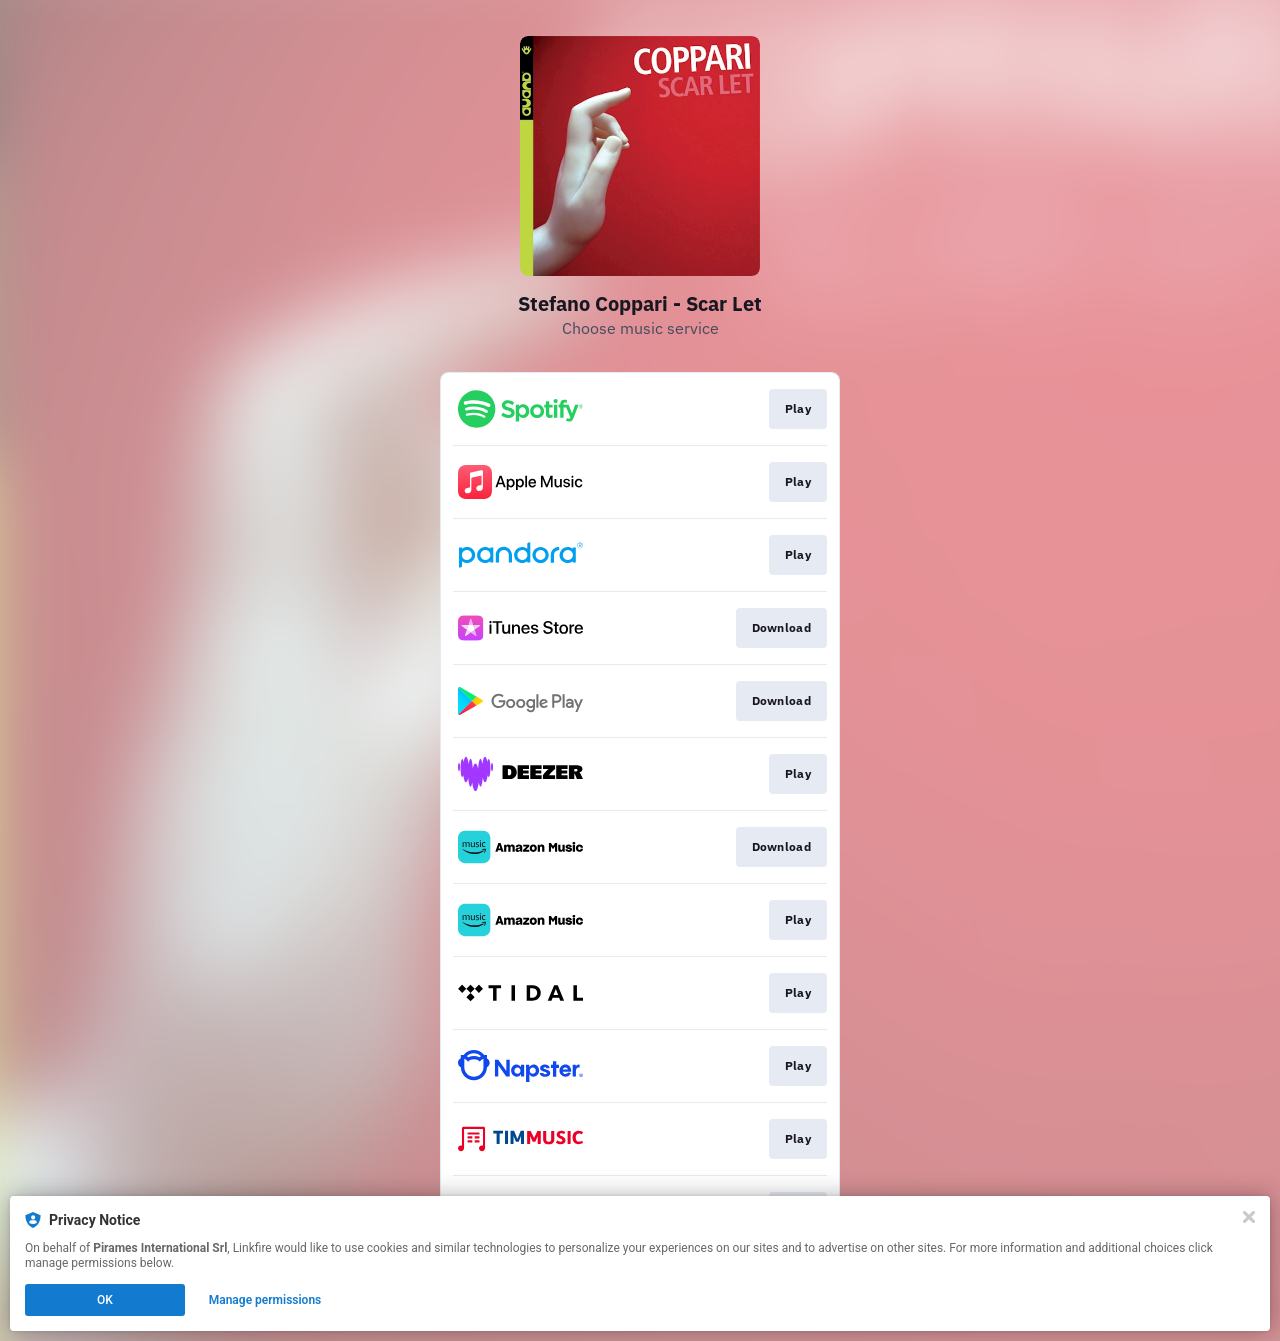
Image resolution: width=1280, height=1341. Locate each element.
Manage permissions (265, 1300)
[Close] (1249, 1217)
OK (105, 1300)
